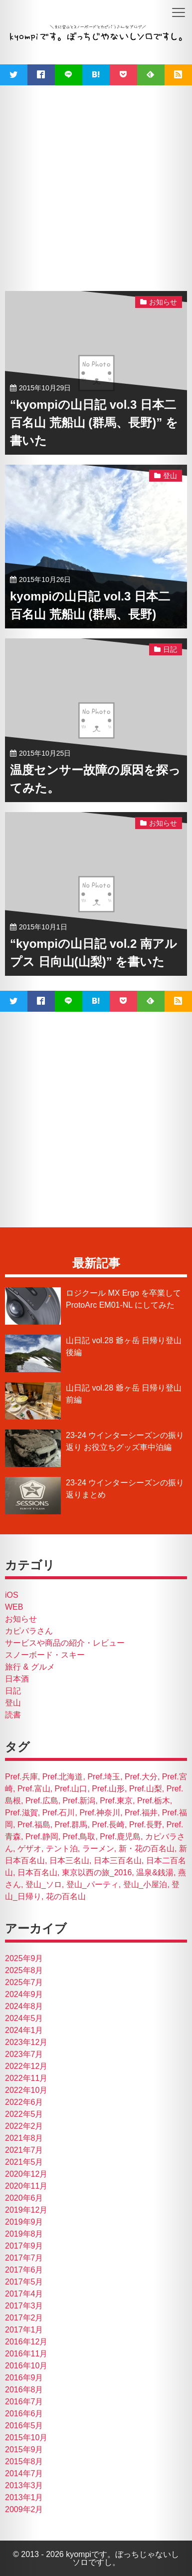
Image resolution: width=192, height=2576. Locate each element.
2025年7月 (24, 1982)
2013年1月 (24, 2497)
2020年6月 (24, 2198)
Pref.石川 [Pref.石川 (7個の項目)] (58, 1812)
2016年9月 (24, 2377)
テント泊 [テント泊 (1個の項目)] (62, 1848)
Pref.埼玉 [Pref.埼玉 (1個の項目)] (103, 1776)
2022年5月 (24, 2114)
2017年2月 (24, 2317)
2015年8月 (24, 2461)
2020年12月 (26, 2174)
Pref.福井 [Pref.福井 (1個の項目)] (141, 1812)
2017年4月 (24, 2294)
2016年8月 (24, 2389)
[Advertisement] (93, 184)
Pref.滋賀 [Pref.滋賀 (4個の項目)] (21, 1812)
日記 (13, 1691)
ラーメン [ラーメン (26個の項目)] (98, 1848)
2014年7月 (24, 2473)
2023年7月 (24, 2054)
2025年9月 (24, 1958)
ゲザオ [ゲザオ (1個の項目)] (29, 1848)
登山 (13, 1703)
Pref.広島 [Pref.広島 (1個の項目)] (41, 1800)
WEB (14, 1607)
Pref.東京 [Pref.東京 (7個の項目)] (116, 1800)
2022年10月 (26, 2090)
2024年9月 (24, 1994)
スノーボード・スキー (45, 1655)
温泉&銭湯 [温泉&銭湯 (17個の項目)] (155, 1872)
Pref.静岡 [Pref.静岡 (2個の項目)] (41, 1836)
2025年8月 (24, 1970)
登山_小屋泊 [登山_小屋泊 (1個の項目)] (145, 1884)
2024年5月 (24, 2018)
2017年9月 (24, 2246)
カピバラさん (29, 1631)
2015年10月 (26, 2437)
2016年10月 (26, 2365)
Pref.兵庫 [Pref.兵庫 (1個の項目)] (21, 1776)
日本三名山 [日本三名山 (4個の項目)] (69, 1860)
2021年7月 (24, 2150)
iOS (11, 1595)
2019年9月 (24, 2222)
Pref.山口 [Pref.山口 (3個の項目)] (71, 1788)
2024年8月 (24, 2006)
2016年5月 (24, 2425)
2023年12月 (26, 2042)
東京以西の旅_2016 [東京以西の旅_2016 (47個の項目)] (97, 1872)
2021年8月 (24, 2138)
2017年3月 (24, 2305)
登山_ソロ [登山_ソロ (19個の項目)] (43, 1884)
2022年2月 (24, 2126)
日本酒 (17, 1679)
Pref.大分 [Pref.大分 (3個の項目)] (141, 1776)
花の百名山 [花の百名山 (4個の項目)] (66, 1896)
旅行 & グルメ (30, 1667)
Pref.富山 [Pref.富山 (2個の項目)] (33, 1788)
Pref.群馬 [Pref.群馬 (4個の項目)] (71, 1824)
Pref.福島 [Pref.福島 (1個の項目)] (33, 1824)
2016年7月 (24, 2401)
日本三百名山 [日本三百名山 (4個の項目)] (118, 1860)
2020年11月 (26, 2186)
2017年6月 (24, 2270)
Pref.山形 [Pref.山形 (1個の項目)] (108, 1788)
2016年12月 (26, 2341)
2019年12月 (26, 2210)
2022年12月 (26, 2066)
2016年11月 (26, 2353)
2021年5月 (24, 2162)
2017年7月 (24, 2258)
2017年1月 (24, 2329)
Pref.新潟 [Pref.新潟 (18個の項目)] (79, 1800)
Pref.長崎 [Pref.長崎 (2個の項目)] (108, 1824)
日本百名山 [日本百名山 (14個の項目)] (37, 1872)
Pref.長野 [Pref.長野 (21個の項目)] (145, 1824)
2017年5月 (24, 2282)
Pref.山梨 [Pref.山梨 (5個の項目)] (145, 1788)
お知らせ (21, 1619)
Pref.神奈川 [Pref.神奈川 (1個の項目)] (99, 1812)
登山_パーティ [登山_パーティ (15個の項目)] (92, 1884)
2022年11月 (26, 2078)
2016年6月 (24, 2413)
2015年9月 (24, 2449)
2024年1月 (24, 2030)
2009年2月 (24, 2509)
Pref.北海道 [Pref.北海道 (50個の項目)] (62, 1776)
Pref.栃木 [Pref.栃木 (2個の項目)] (153, 1800)
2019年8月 (24, 2234)
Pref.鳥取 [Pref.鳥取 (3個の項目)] (79, 1836)
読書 (13, 1715)
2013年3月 (24, 2485)
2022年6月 (24, 2102)
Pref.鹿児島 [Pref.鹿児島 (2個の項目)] (120, 1836)
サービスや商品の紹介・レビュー (65, 1643)
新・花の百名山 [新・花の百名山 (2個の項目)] (147, 1848)
